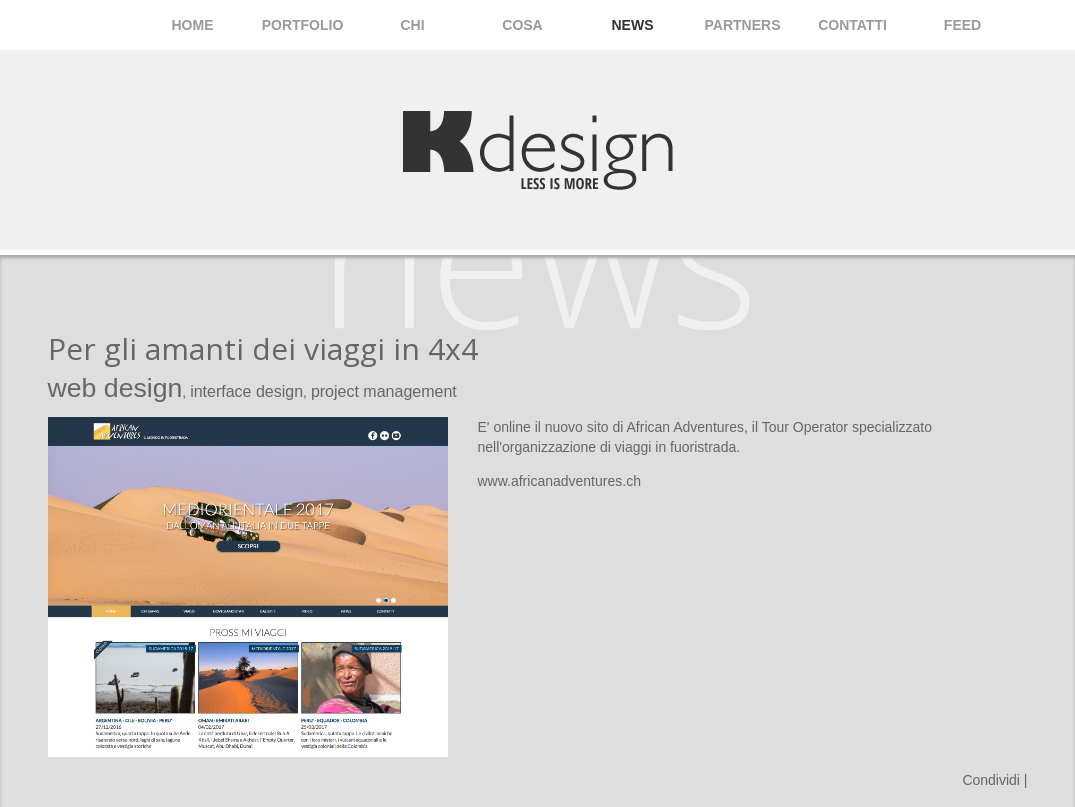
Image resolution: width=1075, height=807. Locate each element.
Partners (743, 25)
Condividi (991, 780)
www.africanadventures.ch (559, 481)
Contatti (852, 25)
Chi (412, 25)
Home (193, 25)
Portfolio (303, 25)
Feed (962, 25)
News (633, 25)
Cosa (522, 25)
